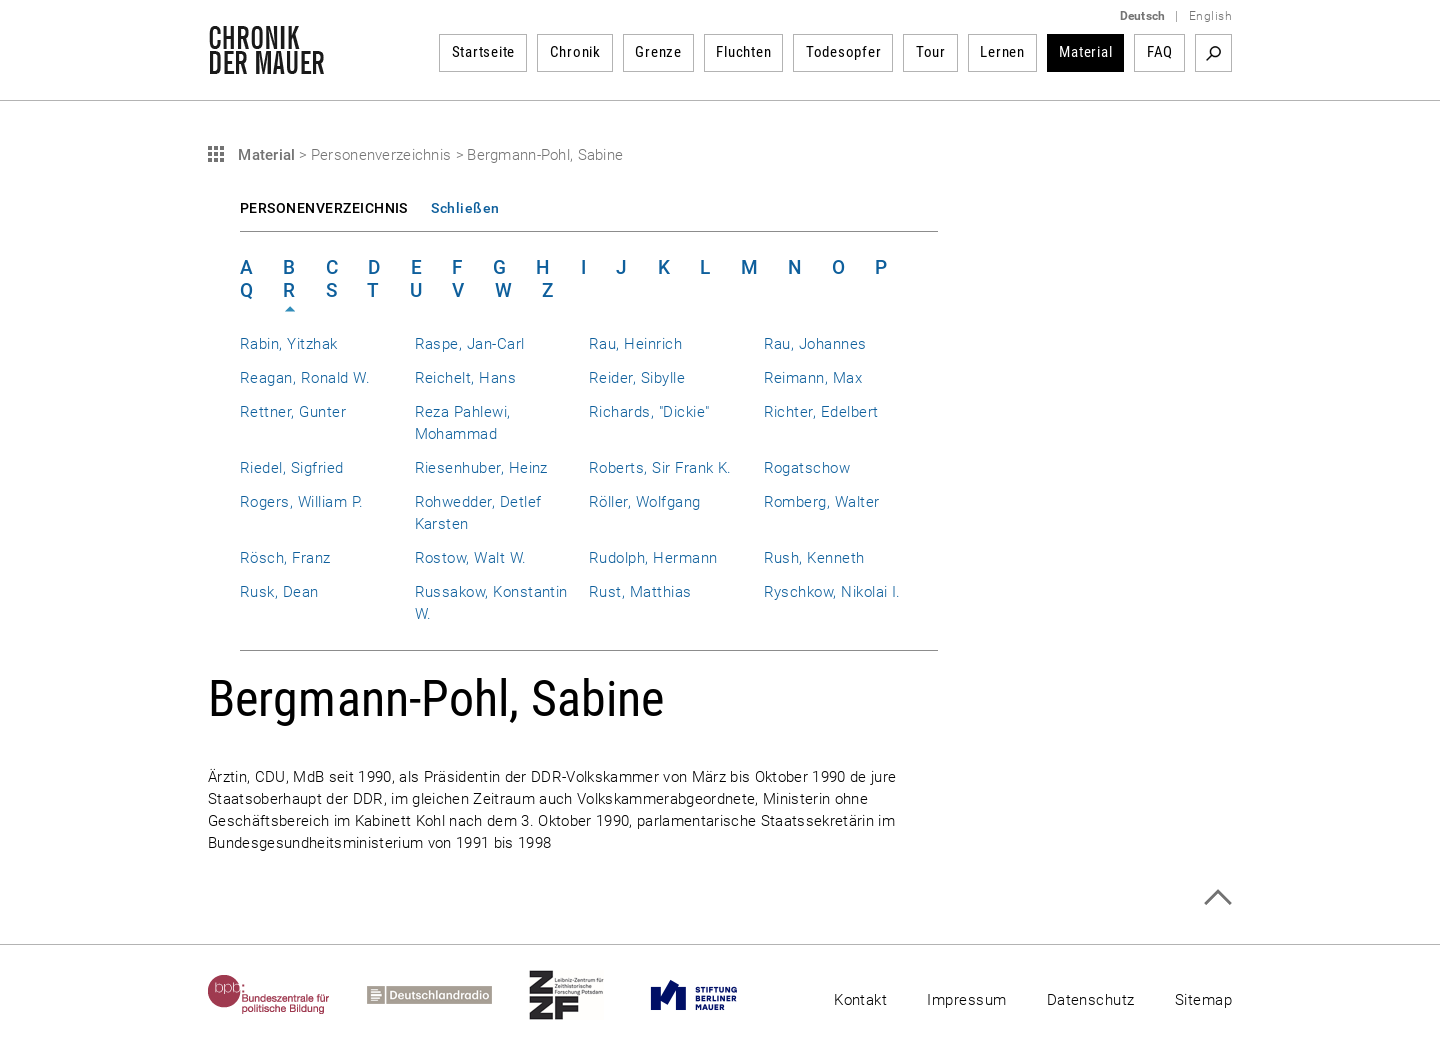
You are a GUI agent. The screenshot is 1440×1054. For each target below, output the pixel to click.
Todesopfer (844, 52)
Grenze (658, 52)
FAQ (1160, 52)
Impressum (966, 1000)
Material (1085, 52)
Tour (931, 52)
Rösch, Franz (285, 558)
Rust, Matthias (640, 592)
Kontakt (860, 1000)
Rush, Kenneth (814, 558)
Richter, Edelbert (821, 412)
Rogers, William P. (301, 502)
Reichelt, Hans (466, 378)
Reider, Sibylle (637, 378)
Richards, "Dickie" (649, 412)
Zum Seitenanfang (1217, 897)
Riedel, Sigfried (292, 468)
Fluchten (743, 52)
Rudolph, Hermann (653, 558)
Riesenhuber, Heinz (481, 468)
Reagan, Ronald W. (305, 378)
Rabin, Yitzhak (289, 344)
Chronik (575, 52)
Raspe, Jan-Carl (470, 344)
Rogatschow (807, 468)
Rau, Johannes (815, 344)
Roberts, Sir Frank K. (660, 468)
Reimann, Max (813, 378)
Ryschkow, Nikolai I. (832, 592)
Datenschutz (1091, 1000)
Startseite (484, 52)
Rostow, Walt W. (471, 558)
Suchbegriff (1213, 53)
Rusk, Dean (279, 592)
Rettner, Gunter (293, 412)
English (1210, 16)
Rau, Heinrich (635, 344)
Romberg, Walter (822, 502)
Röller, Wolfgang (645, 502)
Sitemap (1203, 1000)
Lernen (1002, 52)
